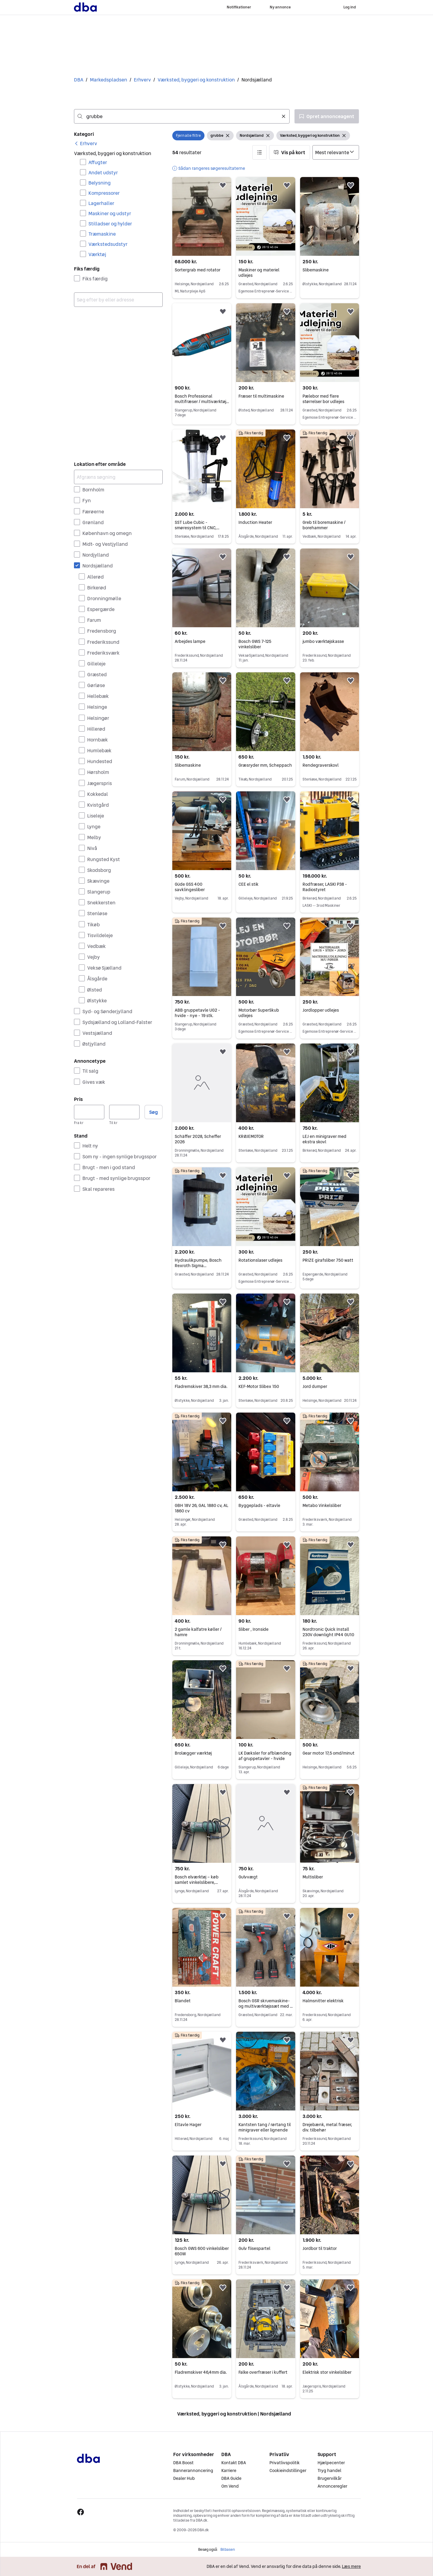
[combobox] (182, 116)
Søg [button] (153, 1112)
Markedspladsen (108, 79)
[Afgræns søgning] (118, 477)
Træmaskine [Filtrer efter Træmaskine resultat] (102, 233)
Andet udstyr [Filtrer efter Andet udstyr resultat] (103, 172)
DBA (78, 79)
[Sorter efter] (335, 152)
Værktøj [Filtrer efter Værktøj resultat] (97, 254)
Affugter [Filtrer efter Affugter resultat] (97, 162)
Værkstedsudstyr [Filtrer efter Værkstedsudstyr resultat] (107, 244)
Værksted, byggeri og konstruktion (196, 79)
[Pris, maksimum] (124, 1112)
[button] (259, 152)
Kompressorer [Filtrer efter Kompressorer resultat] (104, 193)
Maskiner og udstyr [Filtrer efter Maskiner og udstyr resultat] (109, 213)
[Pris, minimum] (89, 1112)
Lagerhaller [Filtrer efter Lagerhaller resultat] (101, 203)
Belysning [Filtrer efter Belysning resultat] (99, 182)
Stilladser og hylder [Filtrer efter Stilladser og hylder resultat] (110, 223)
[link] (85, 143)
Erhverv (142, 79)
